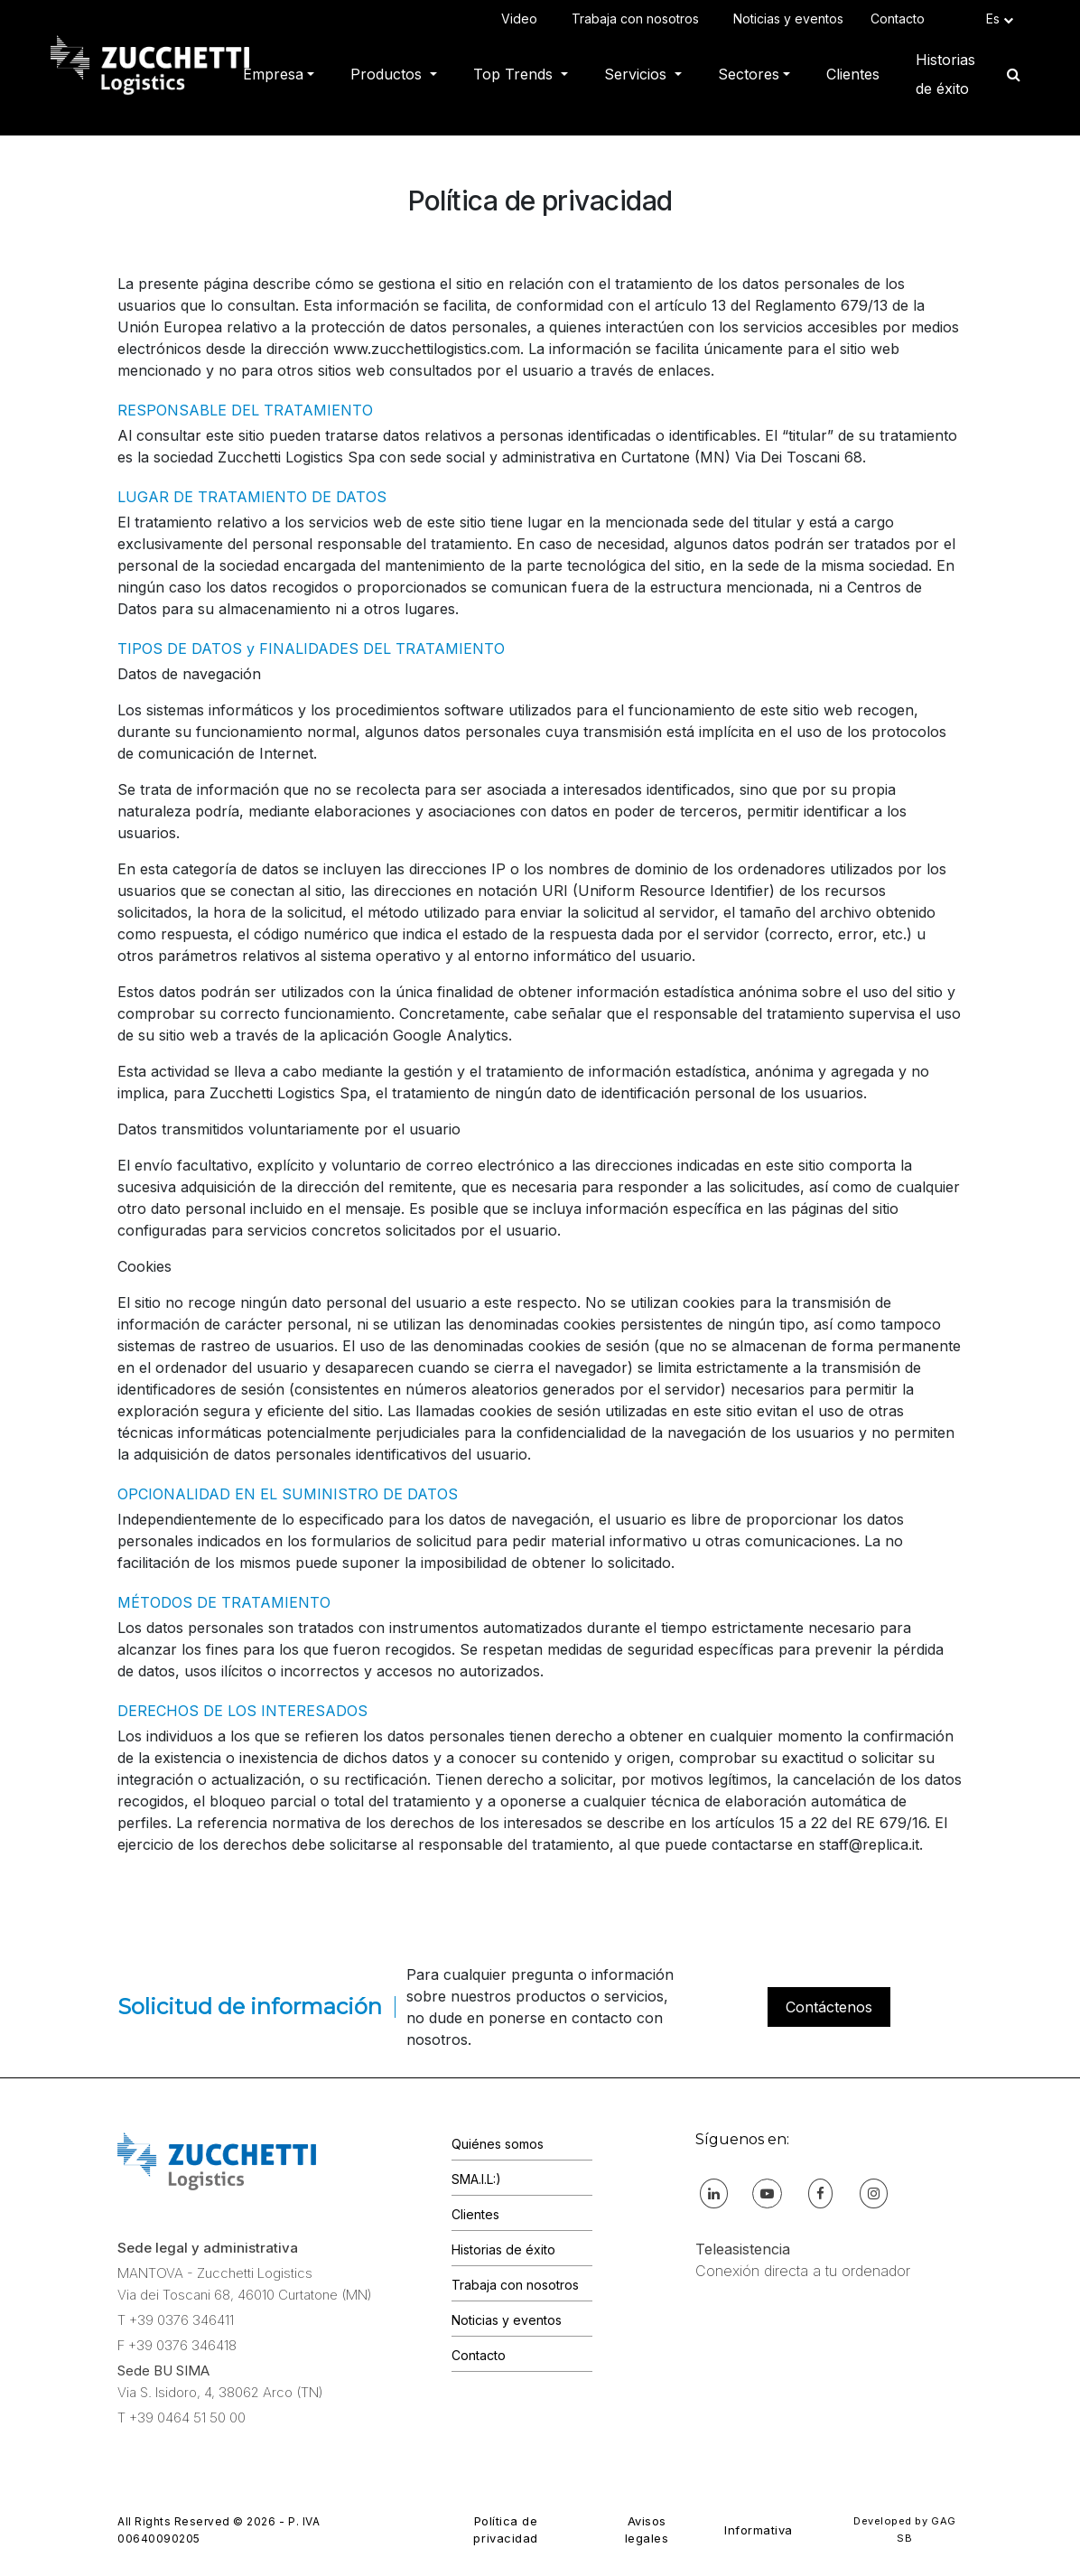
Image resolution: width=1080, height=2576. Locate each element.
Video (523, 18)
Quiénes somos (498, 2143)
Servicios (637, 74)
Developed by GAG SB (904, 2529)
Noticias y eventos (788, 18)
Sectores (748, 74)
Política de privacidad (505, 2529)
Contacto (901, 18)
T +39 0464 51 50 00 (181, 2417)
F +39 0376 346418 (177, 2345)
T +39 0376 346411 (175, 2320)
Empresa (273, 74)
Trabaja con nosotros (639, 18)
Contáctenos (829, 2007)
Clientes (853, 74)
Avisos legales (647, 2529)
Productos (388, 74)
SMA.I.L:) (476, 2179)
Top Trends (515, 74)
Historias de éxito (945, 74)
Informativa (758, 2530)
